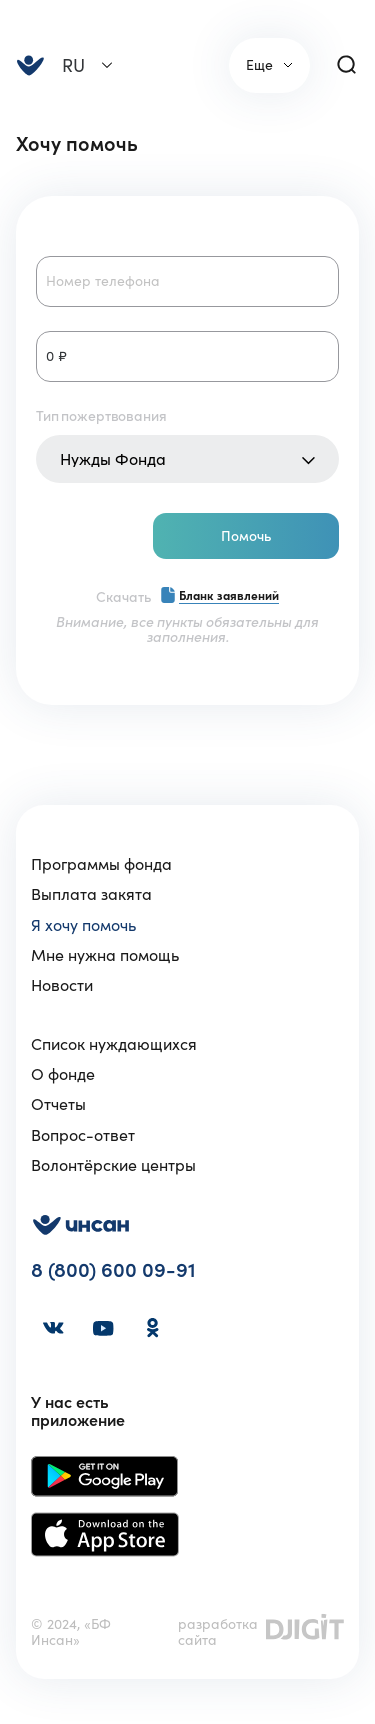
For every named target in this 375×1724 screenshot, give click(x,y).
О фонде (63, 1074)
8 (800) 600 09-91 (113, 1270)
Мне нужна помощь (105, 955)
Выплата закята (91, 894)
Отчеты (58, 1104)
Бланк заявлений (229, 596)
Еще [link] (259, 65)
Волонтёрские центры (113, 1165)
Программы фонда (101, 864)
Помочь (246, 536)
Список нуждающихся (114, 1044)
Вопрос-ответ (83, 1135)
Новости (62, 985)
